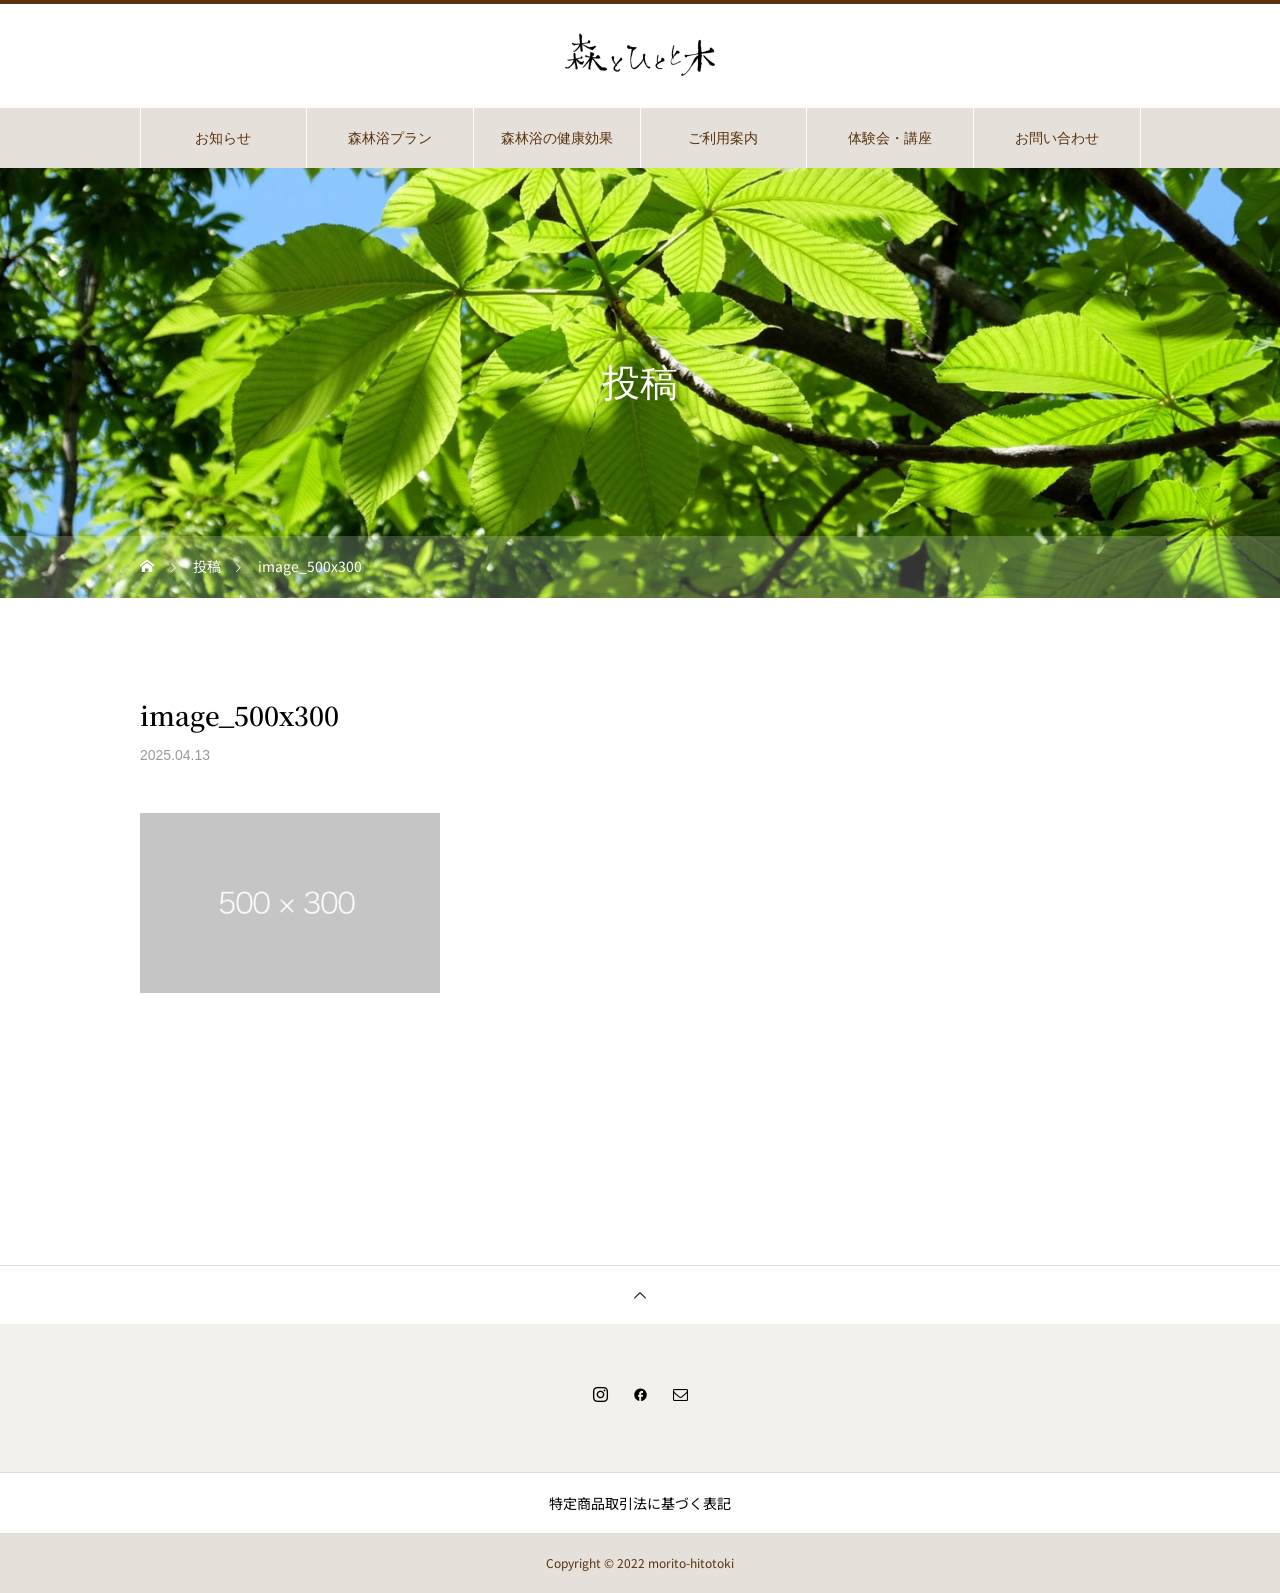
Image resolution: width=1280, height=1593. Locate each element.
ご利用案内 (723, 138)
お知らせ (223, 138)
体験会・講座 (890, 138)
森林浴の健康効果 (557, 138)
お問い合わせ (1057, 138)
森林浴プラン (390, 138)
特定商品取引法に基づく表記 (640, 1503)
